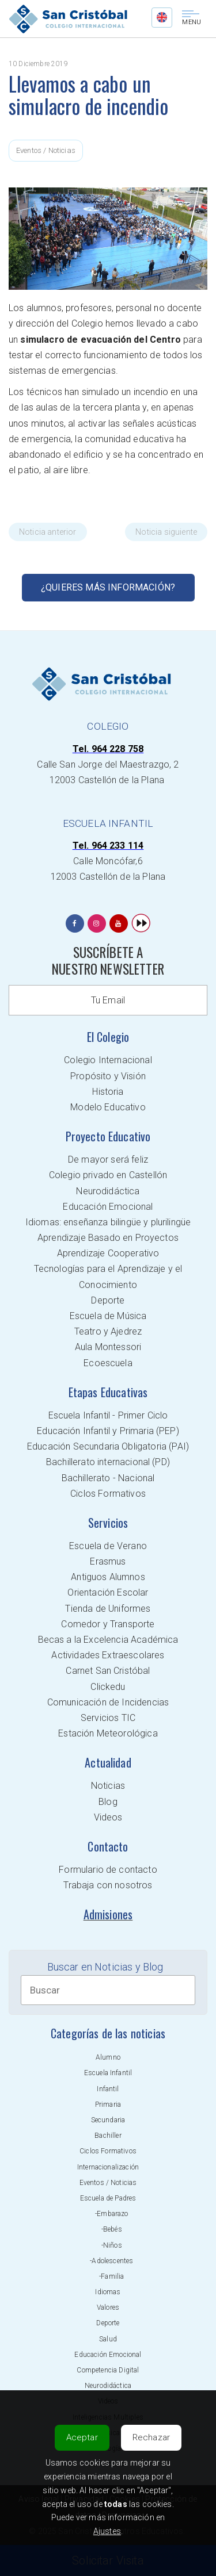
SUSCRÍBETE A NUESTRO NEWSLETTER (108, 960)
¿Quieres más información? (108, 587)
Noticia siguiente (166, 531)
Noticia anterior (48, 531)
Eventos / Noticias (45, 150)
